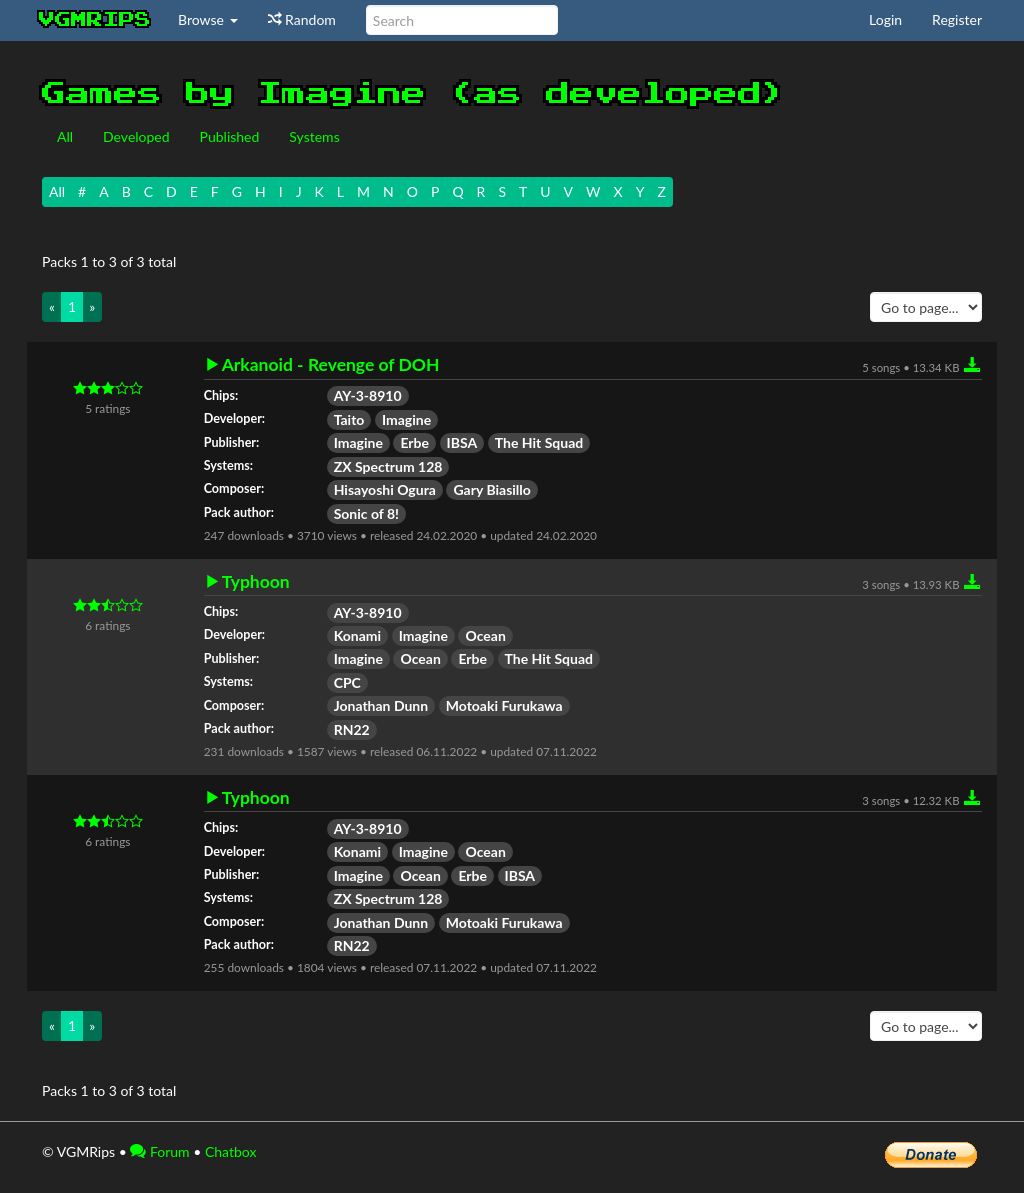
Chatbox (231, 1151)
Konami (357, 635)
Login (885, 19)
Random (302, 19)
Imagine (406, 419)
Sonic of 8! (366, 513)
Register (957, 19)
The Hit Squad (539, 442)
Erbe (414, 442)
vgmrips (95, 20)
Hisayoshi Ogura (385, 489)
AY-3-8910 (368, 395)
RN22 (352, 729)
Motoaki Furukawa (504, 705)
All (65, 136)
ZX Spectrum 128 (388, 466)
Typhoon (256, 582)
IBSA (462, 442)
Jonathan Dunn (381, 705)
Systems (314, 136)
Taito (349, 419)
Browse (208, 19)
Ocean (485, 635)
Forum (159, 1151)
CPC (347, 682)
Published (230, 136)
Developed (136, 136)
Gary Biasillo (491, 489)
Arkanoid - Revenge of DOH (331, 365)
